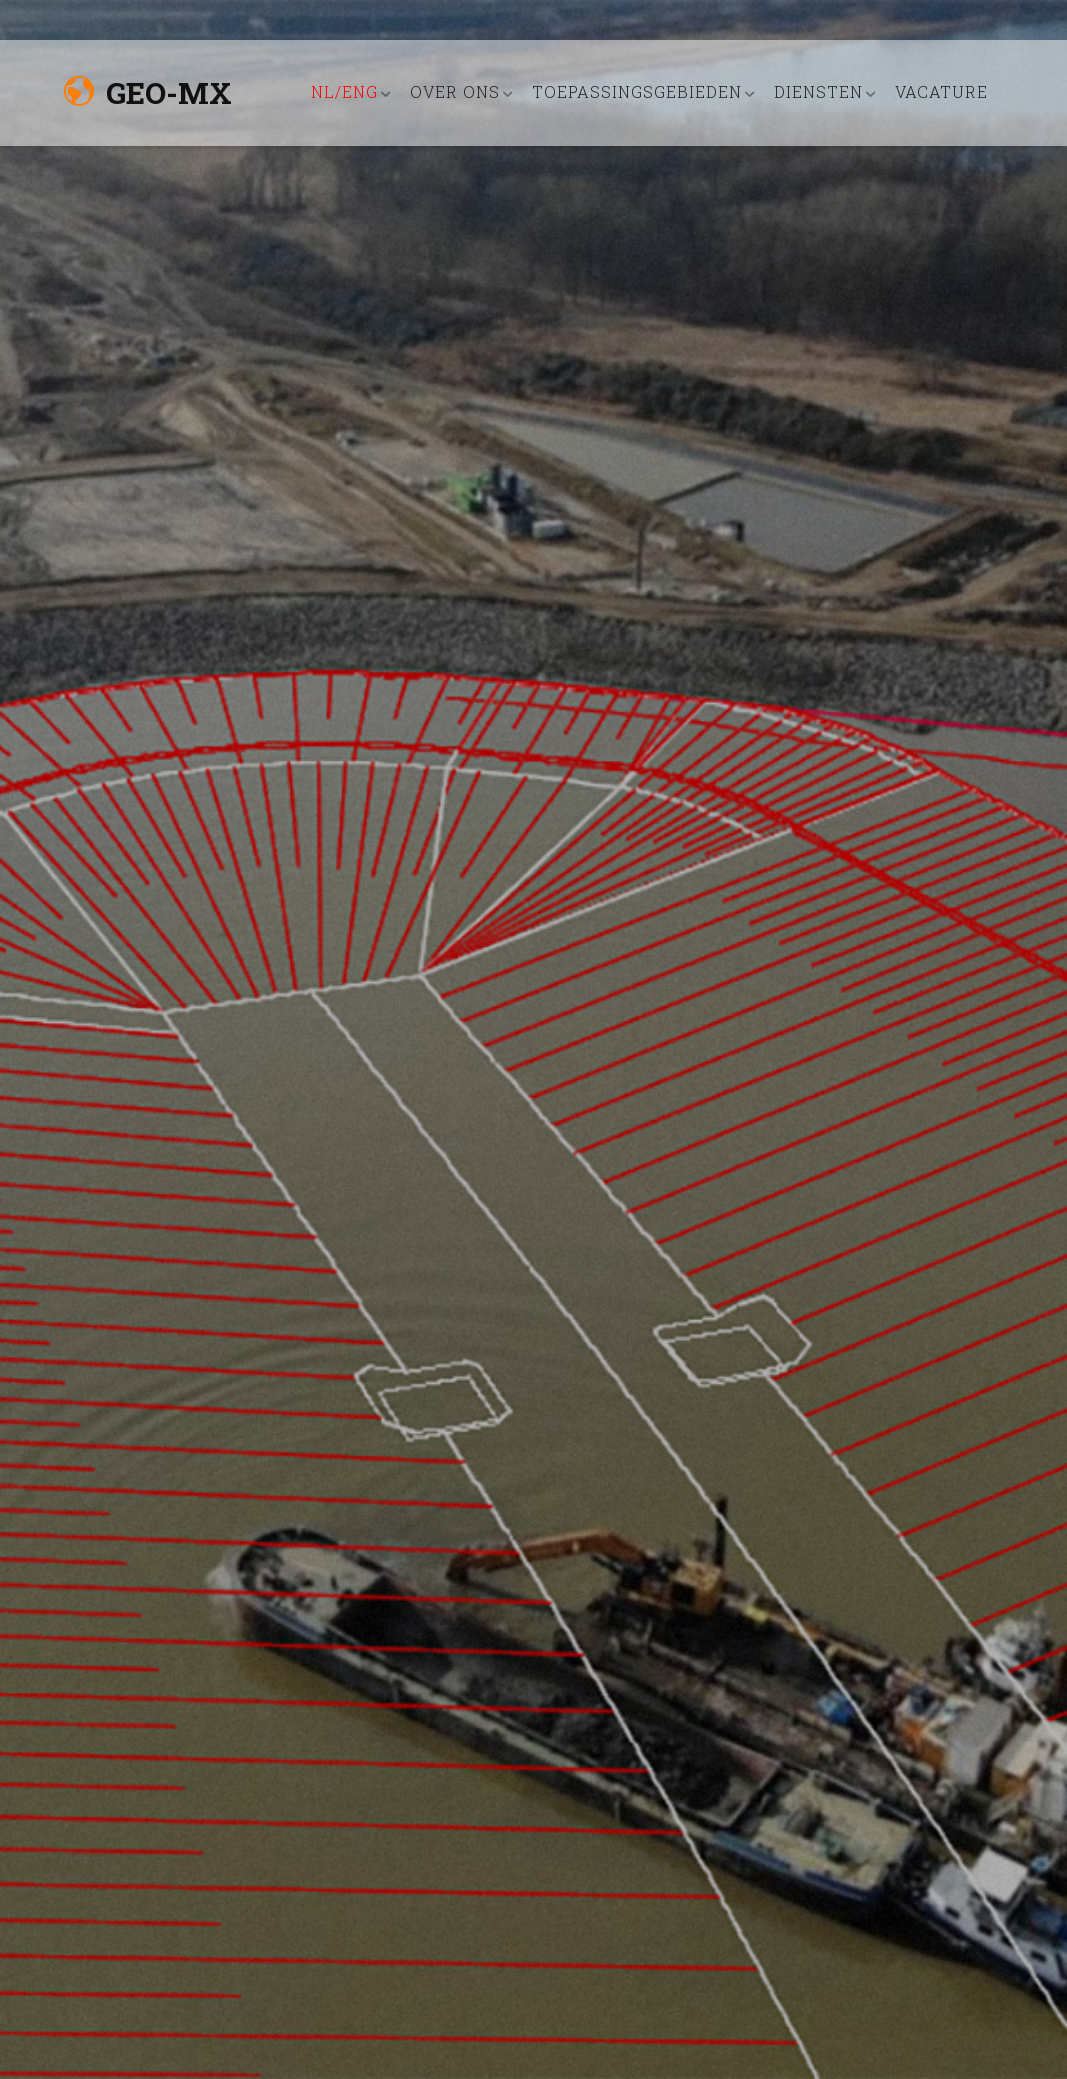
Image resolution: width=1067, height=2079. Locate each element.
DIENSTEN (818, 91)
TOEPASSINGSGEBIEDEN (637, 91)
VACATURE (941, 91)
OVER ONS (455, 91)
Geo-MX (148, 92)
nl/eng (344, 91)
